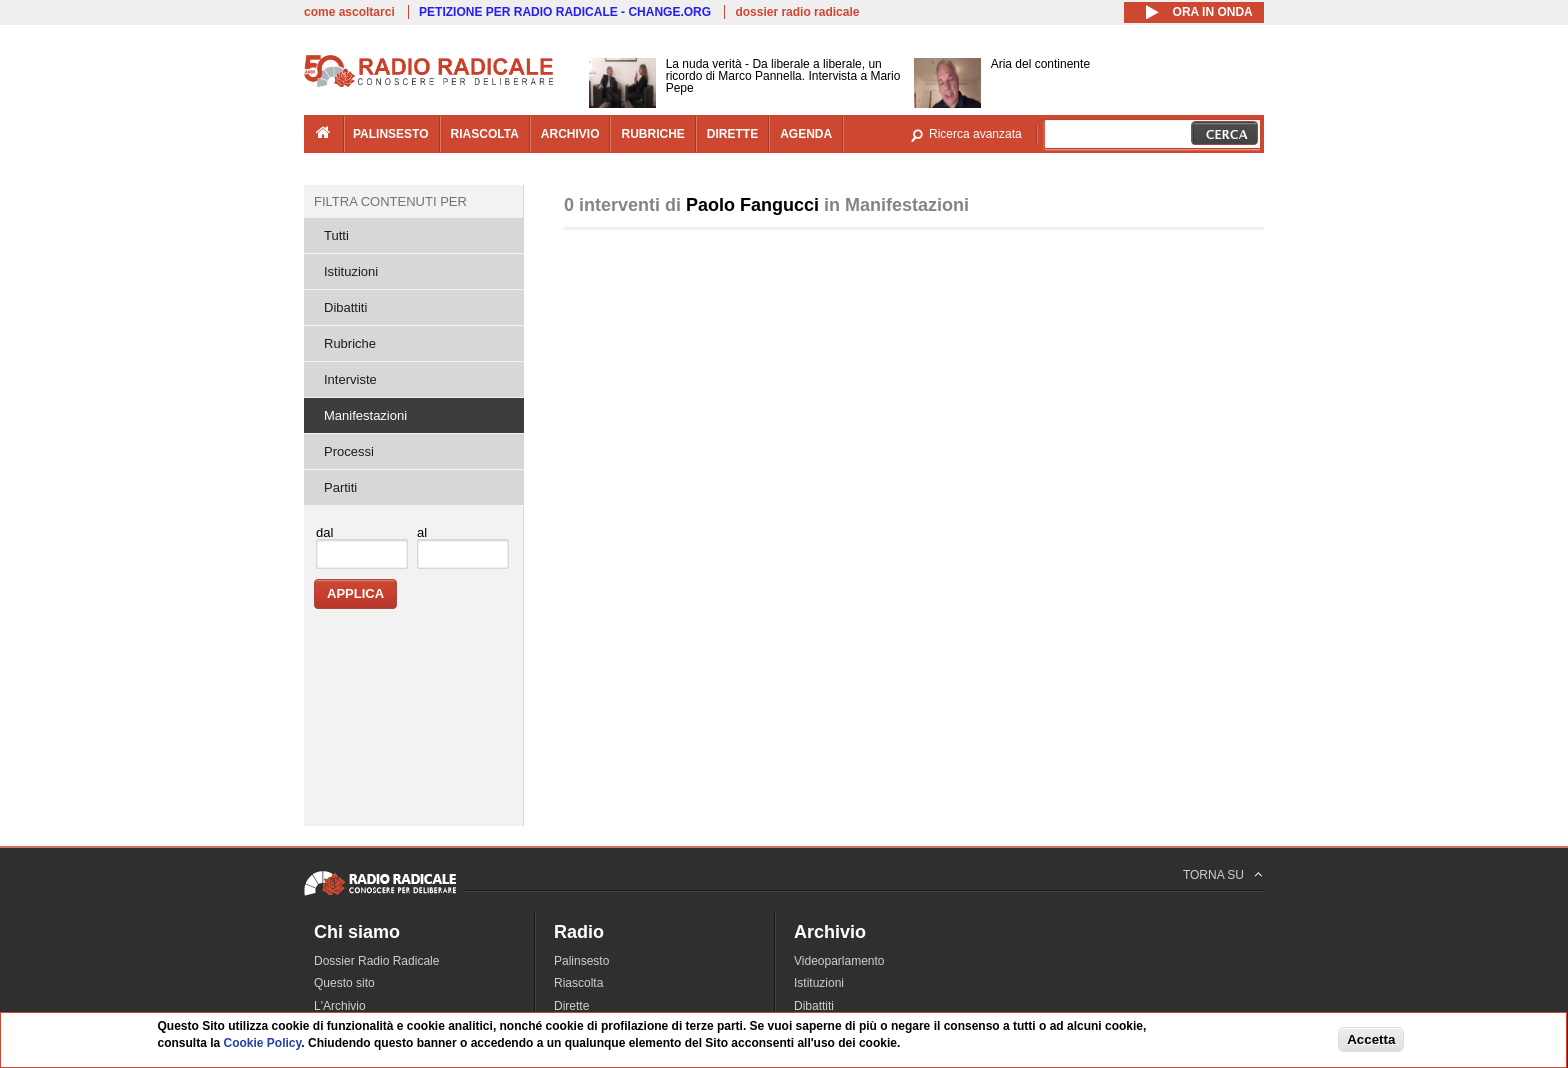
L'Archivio (340, 1006)
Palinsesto (581, 961)
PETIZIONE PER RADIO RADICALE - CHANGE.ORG (565, 12)
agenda (806, 134)
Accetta (1371, 1039)
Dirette (571, 1006)
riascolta (485, 134)
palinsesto (391, 134)
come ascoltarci (349, 12)
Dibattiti (345, 307)
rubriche (652, 134)
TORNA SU (1213, 875)
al (422, 532)
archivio (570, 134)
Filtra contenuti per (390, 201)
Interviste (350, 379)
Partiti (340, 487)
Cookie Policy (263, 1044)
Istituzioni (351, 271)
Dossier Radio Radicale (376, 961)
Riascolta (578, 983)
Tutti (336, 235)
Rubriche (350, 343)
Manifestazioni (365, 415)
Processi (349, 451)
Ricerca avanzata (975, 134)
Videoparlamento (839, 961)
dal (324, 532)
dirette (732, 134)
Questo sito (344, 983)
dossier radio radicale (797, 12)
